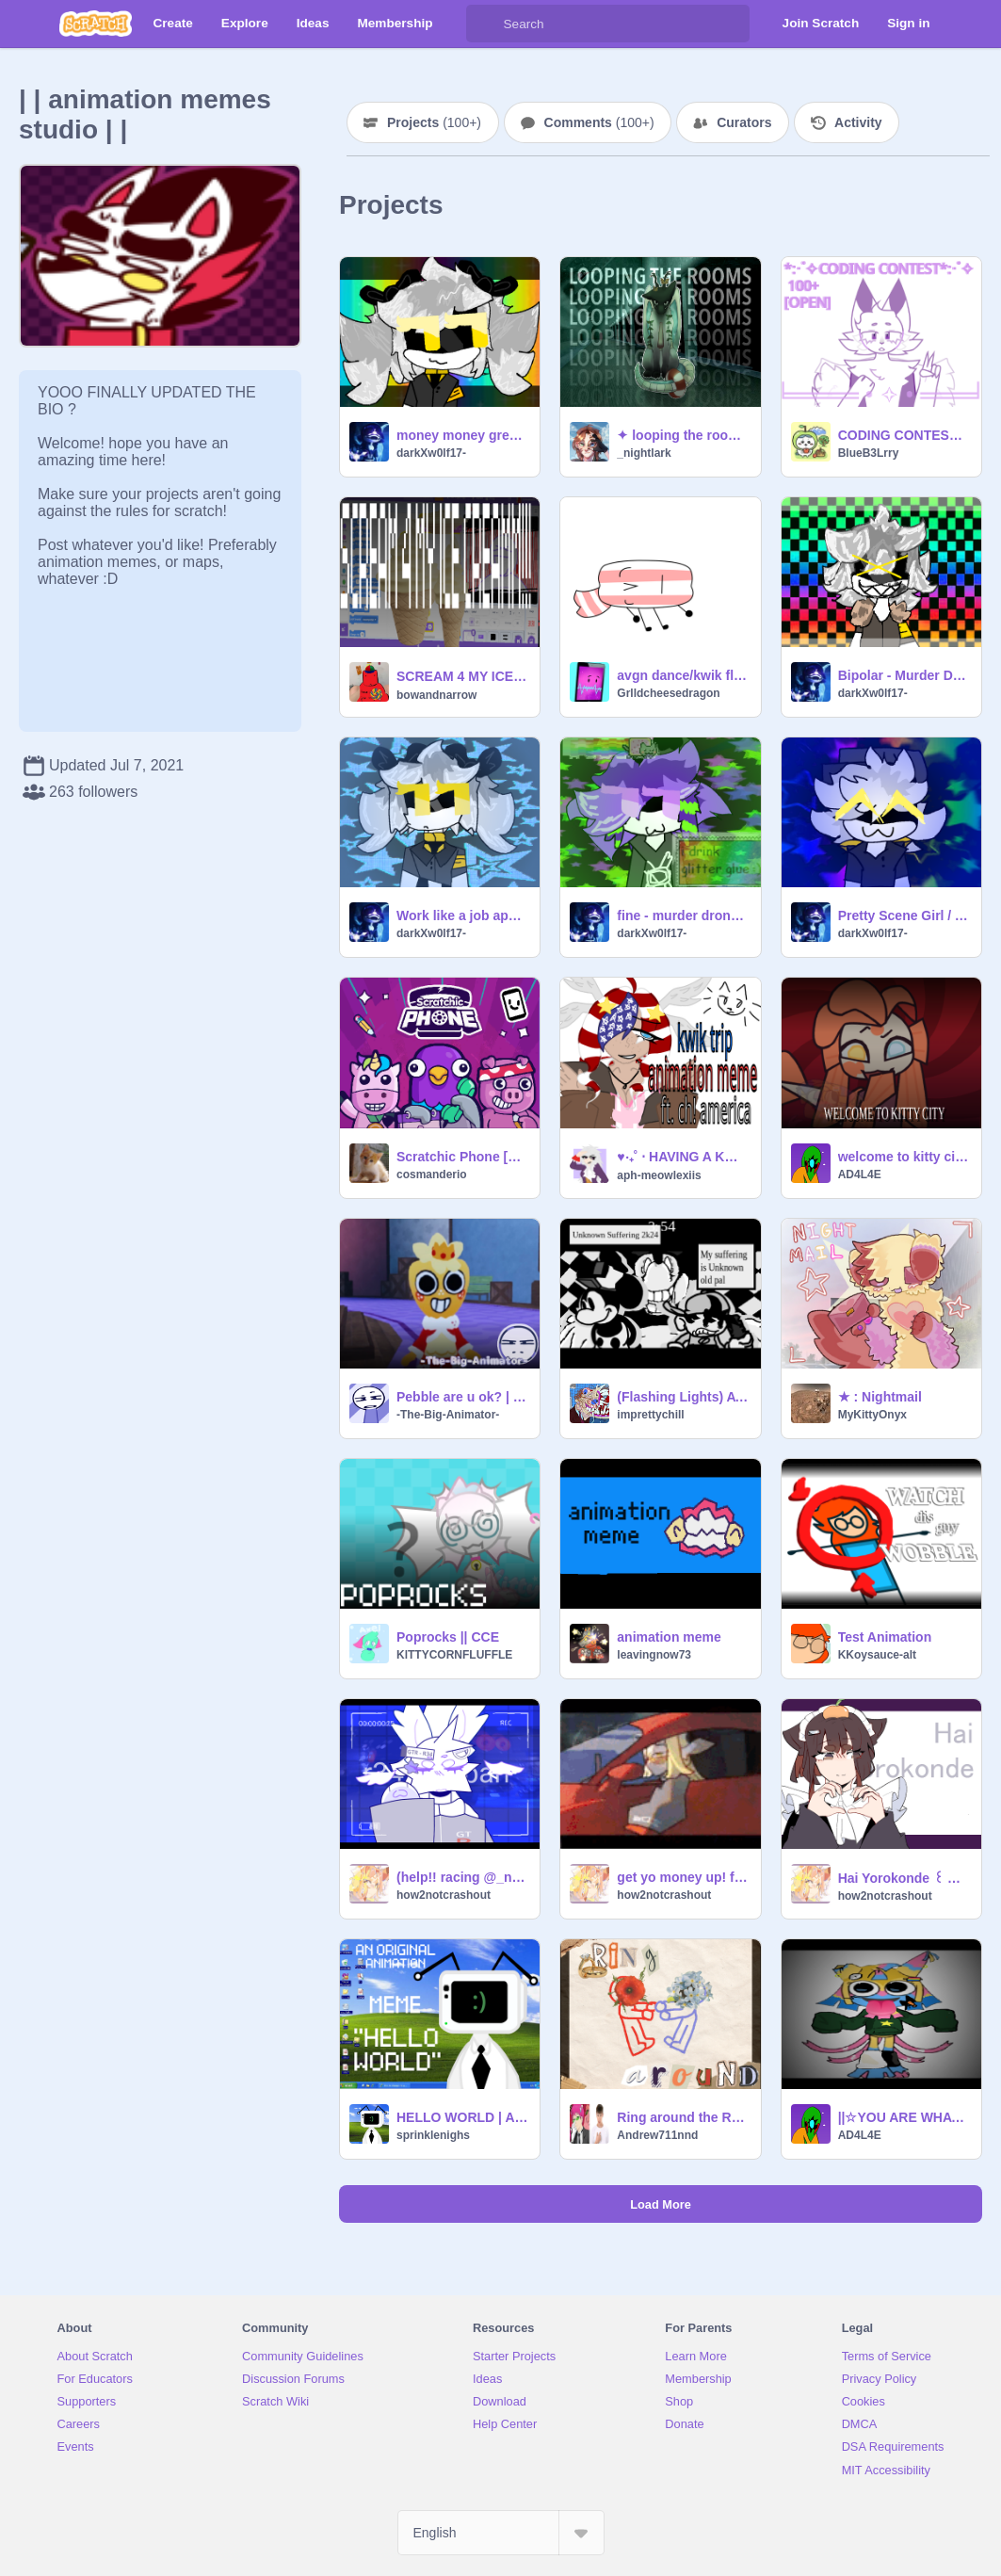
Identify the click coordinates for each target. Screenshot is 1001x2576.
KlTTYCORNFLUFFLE (454, 1654)
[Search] (485, 23)
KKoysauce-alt (877, 1654)
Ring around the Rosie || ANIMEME (683, 2117)
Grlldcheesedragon (668, 693)
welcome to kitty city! (904, 1156)
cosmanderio (431, 1174)
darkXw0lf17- (431, 453)
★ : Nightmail (880, 1396)
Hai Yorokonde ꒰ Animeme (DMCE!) (904, 1878)
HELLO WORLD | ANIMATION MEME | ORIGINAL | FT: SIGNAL (462, 2117)
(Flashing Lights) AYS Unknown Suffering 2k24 (683, 1396)
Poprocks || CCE (447, 1636)
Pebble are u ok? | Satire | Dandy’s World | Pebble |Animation (462, 1396)
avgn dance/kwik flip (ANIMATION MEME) (683, 675)
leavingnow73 (654, 1654)
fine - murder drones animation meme (683, 915)
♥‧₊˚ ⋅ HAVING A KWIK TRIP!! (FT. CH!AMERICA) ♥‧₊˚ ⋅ (683, 1156)
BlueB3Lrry (868, 453)
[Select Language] (501, 2532)
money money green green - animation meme (462, 435)
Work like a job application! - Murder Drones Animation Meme (462, 915)
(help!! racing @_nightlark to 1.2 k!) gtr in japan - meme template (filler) (462, 1877)
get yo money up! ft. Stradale (683, 1877)
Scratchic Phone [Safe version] (462, 1156)
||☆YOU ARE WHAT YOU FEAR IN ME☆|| (904, 2117)
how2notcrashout (443, 1895)
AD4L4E (859, 1174)
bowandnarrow (436, 695)
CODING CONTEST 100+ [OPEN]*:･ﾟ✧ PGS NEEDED (904, 435)
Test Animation (885, 1636)
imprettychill (650, 1414)
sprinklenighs (433, 2135)
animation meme (668, 1636)
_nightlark (643, 453)
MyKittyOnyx (872, 1414)
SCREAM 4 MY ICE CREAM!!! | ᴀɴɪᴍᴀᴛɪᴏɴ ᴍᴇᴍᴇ (462, 676)
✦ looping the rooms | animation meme (683, 435)
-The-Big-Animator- (447, 1414)
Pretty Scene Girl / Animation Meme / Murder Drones (904, 915)
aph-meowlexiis (659, 1175)
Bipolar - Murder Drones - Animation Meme (904, 675)
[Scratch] (95, 23)
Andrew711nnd (657, 2135)
